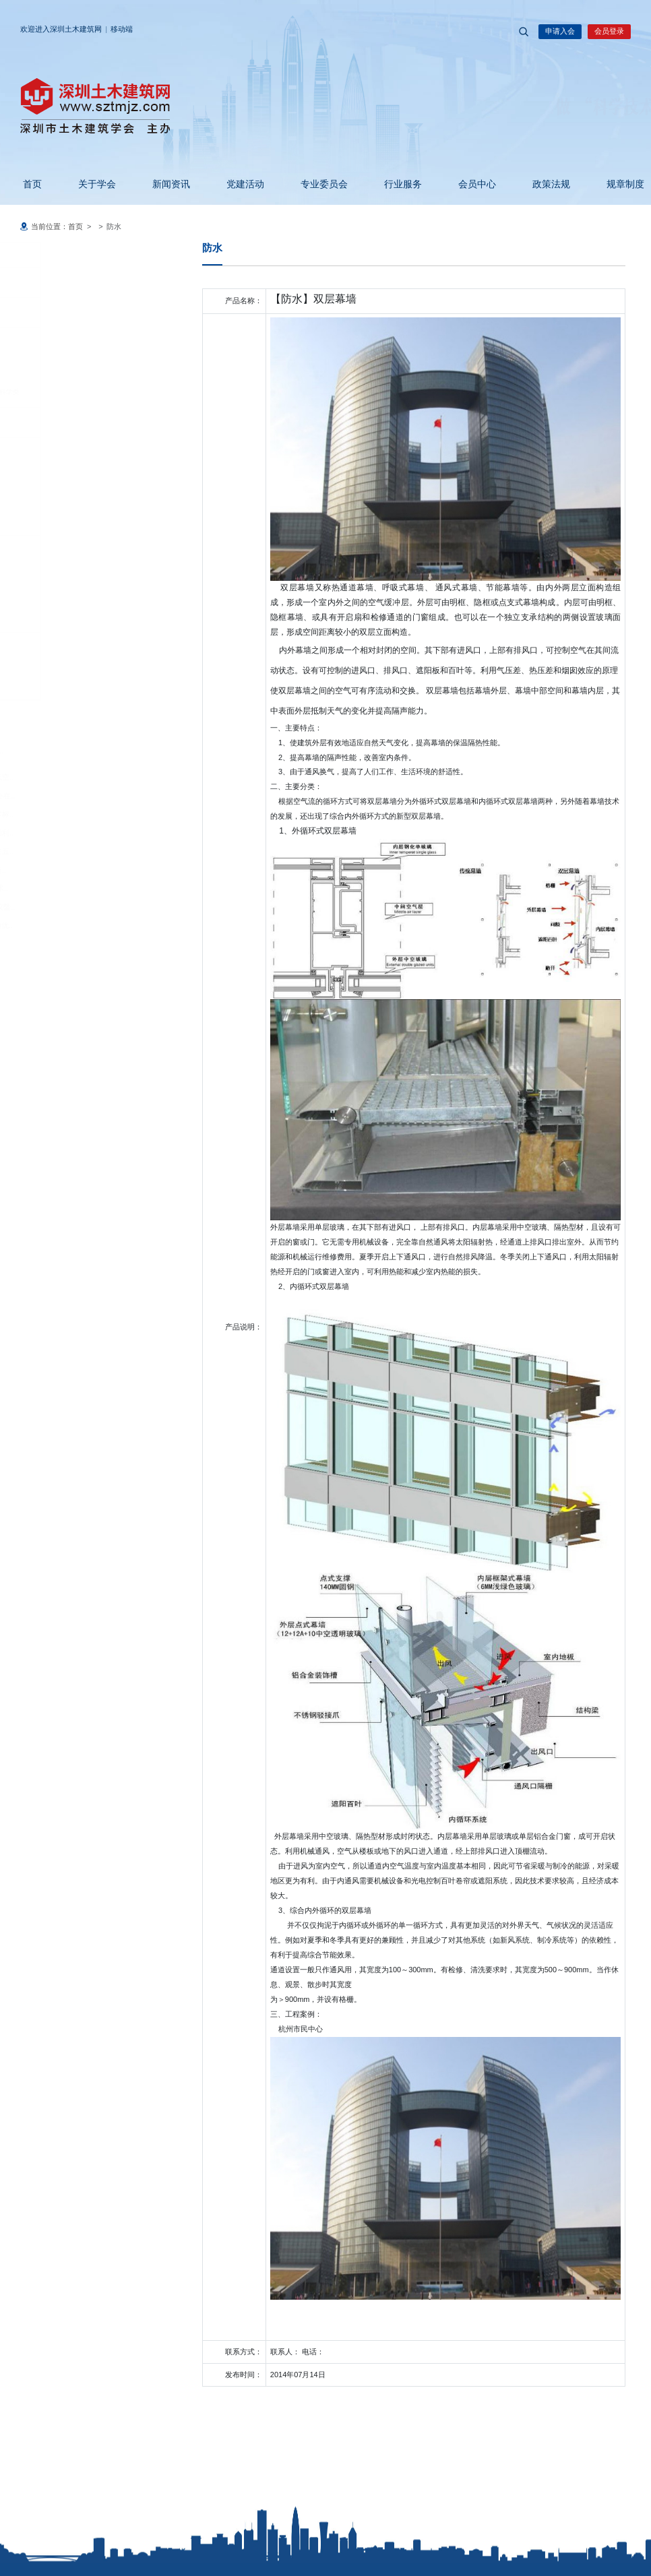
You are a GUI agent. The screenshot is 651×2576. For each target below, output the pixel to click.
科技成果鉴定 (59, 282)
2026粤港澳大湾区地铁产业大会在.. (83, 796)
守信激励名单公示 (71, 568)
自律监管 (52, 519)
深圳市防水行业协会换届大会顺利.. (82, 833)
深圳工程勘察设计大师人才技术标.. (82, 814)
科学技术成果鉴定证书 (78, 365)
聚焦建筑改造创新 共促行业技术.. (79, 888)
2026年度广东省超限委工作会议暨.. (83, 907)
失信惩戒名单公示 (71, 586)
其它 (51, 684)
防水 (51, 647)
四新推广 (52, 616)
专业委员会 (316, 184)
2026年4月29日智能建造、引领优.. (81, 925)
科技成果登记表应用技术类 (84, 312)
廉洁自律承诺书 (68, 470)
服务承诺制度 (64, 489)
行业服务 (395, 184)
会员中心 (469, 184)
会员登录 (609, 31)
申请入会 (560, 31)
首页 (24, 184)
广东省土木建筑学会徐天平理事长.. (71, 751)
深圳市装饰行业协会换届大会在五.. (82, 851)
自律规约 (57, 549)
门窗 (51, 666)
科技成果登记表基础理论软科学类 (95, 392)
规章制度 (617, 184)
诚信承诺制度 (64, 452)
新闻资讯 (163, 184)
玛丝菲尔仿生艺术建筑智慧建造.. (78, 870)
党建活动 (237, 184)
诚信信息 (52, 422)
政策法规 (543, 184)
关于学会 (89, 184)
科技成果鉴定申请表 (74, 338)
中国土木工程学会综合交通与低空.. (82, 777)
